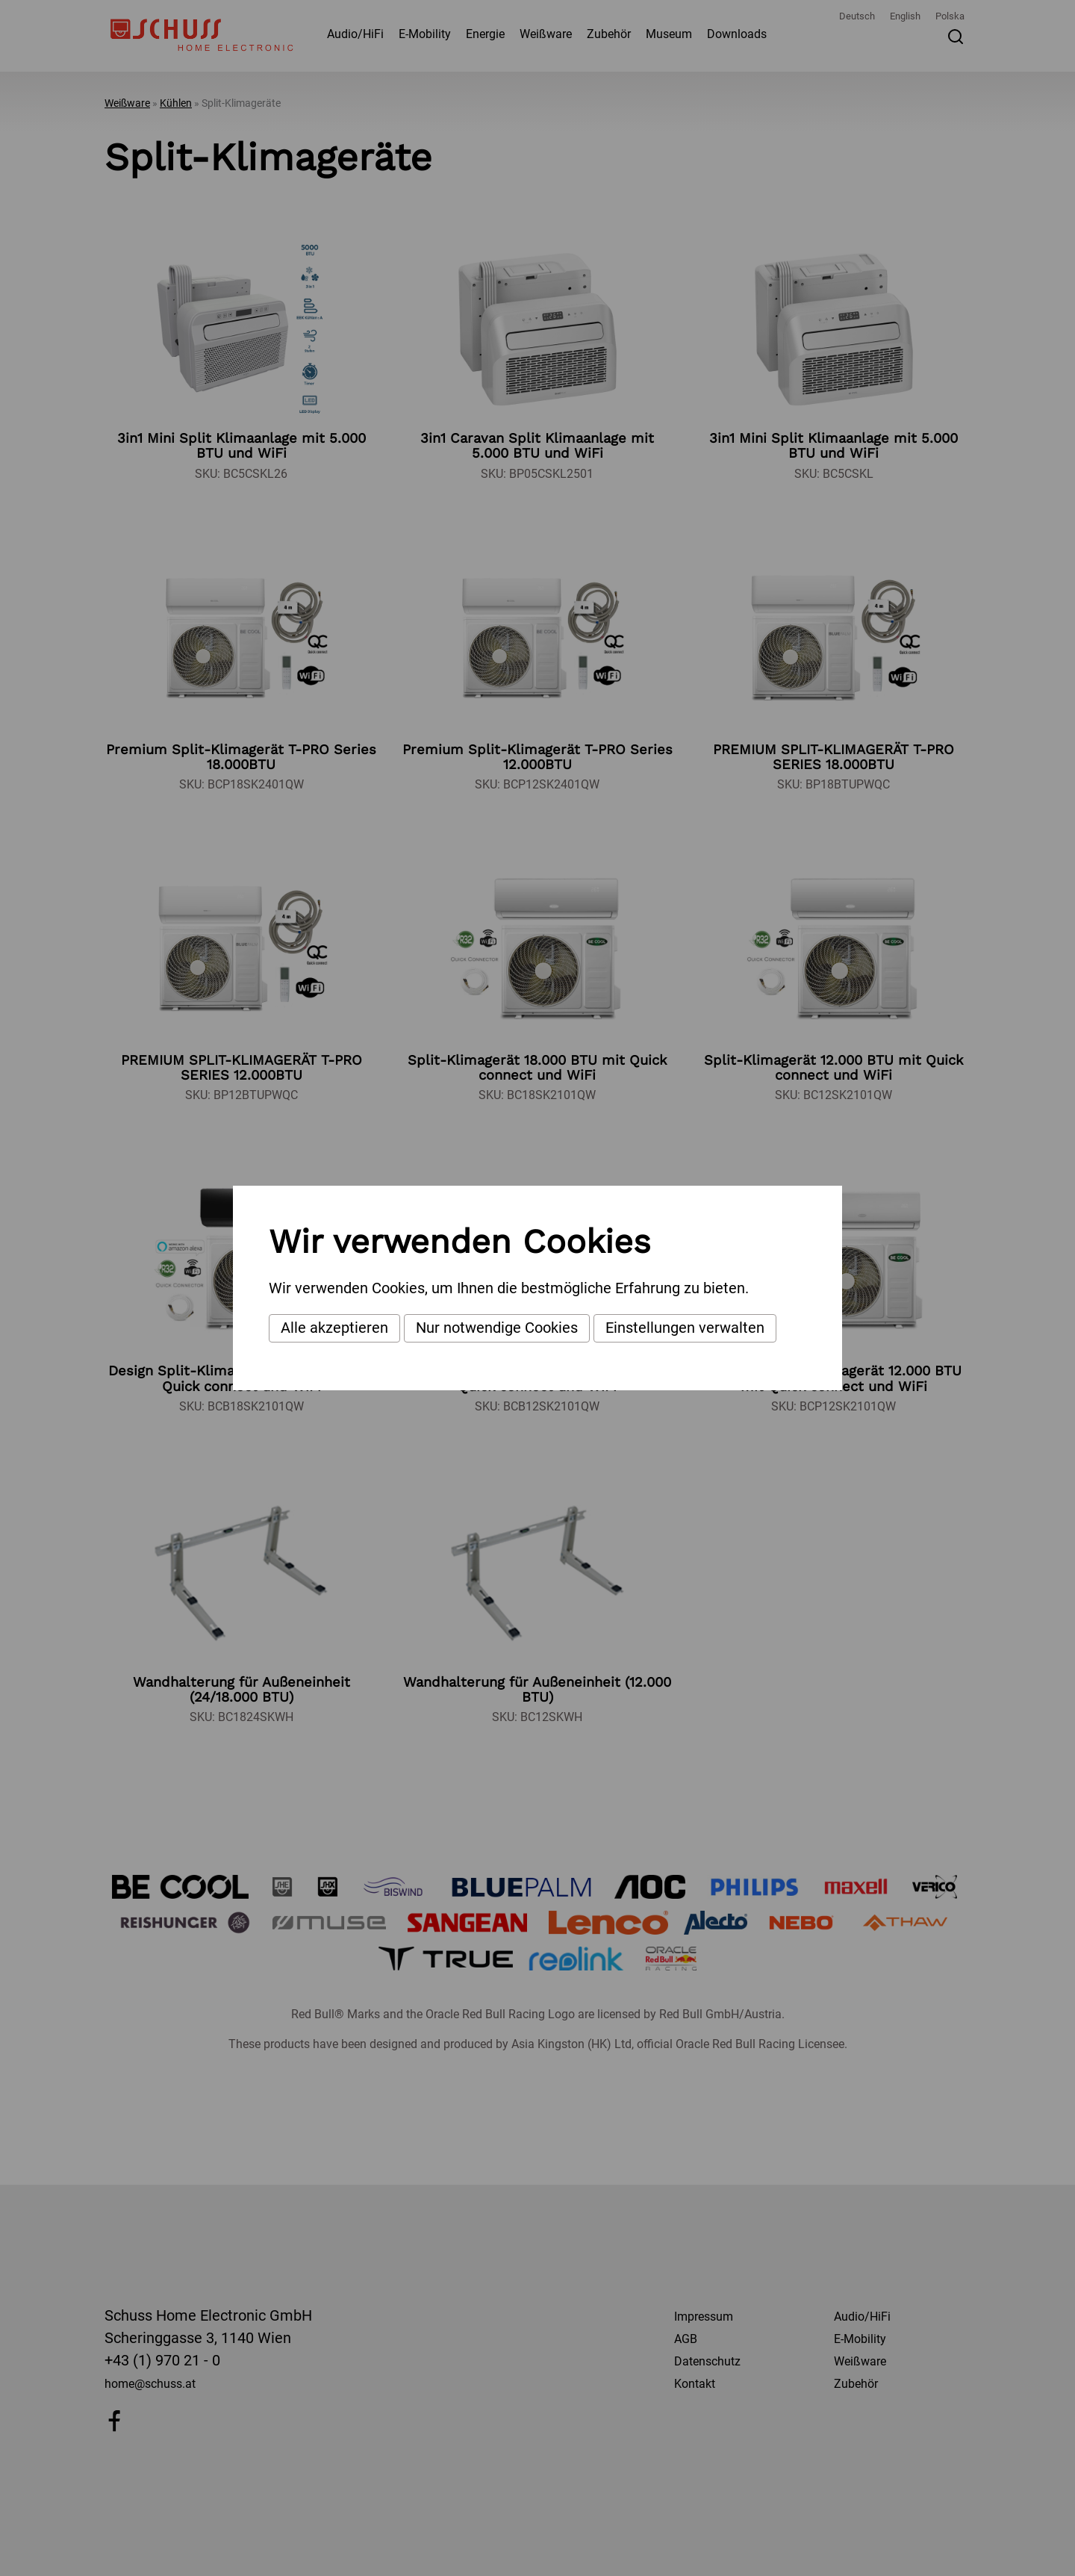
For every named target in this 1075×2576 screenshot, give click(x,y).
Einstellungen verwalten (684, 1328)
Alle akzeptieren (334, 1328)
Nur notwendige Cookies (497, 1328)
